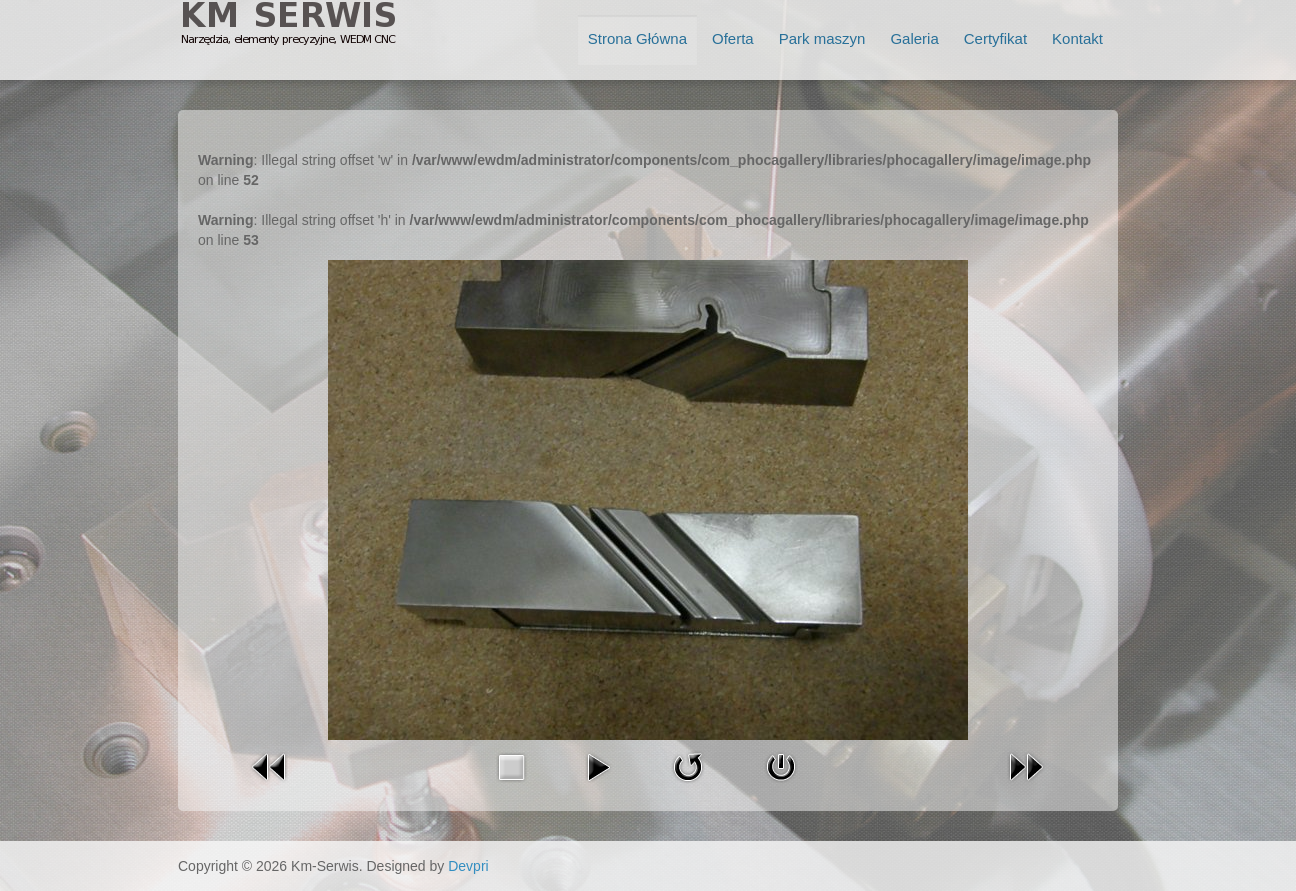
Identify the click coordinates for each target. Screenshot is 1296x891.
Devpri (468, 866)
